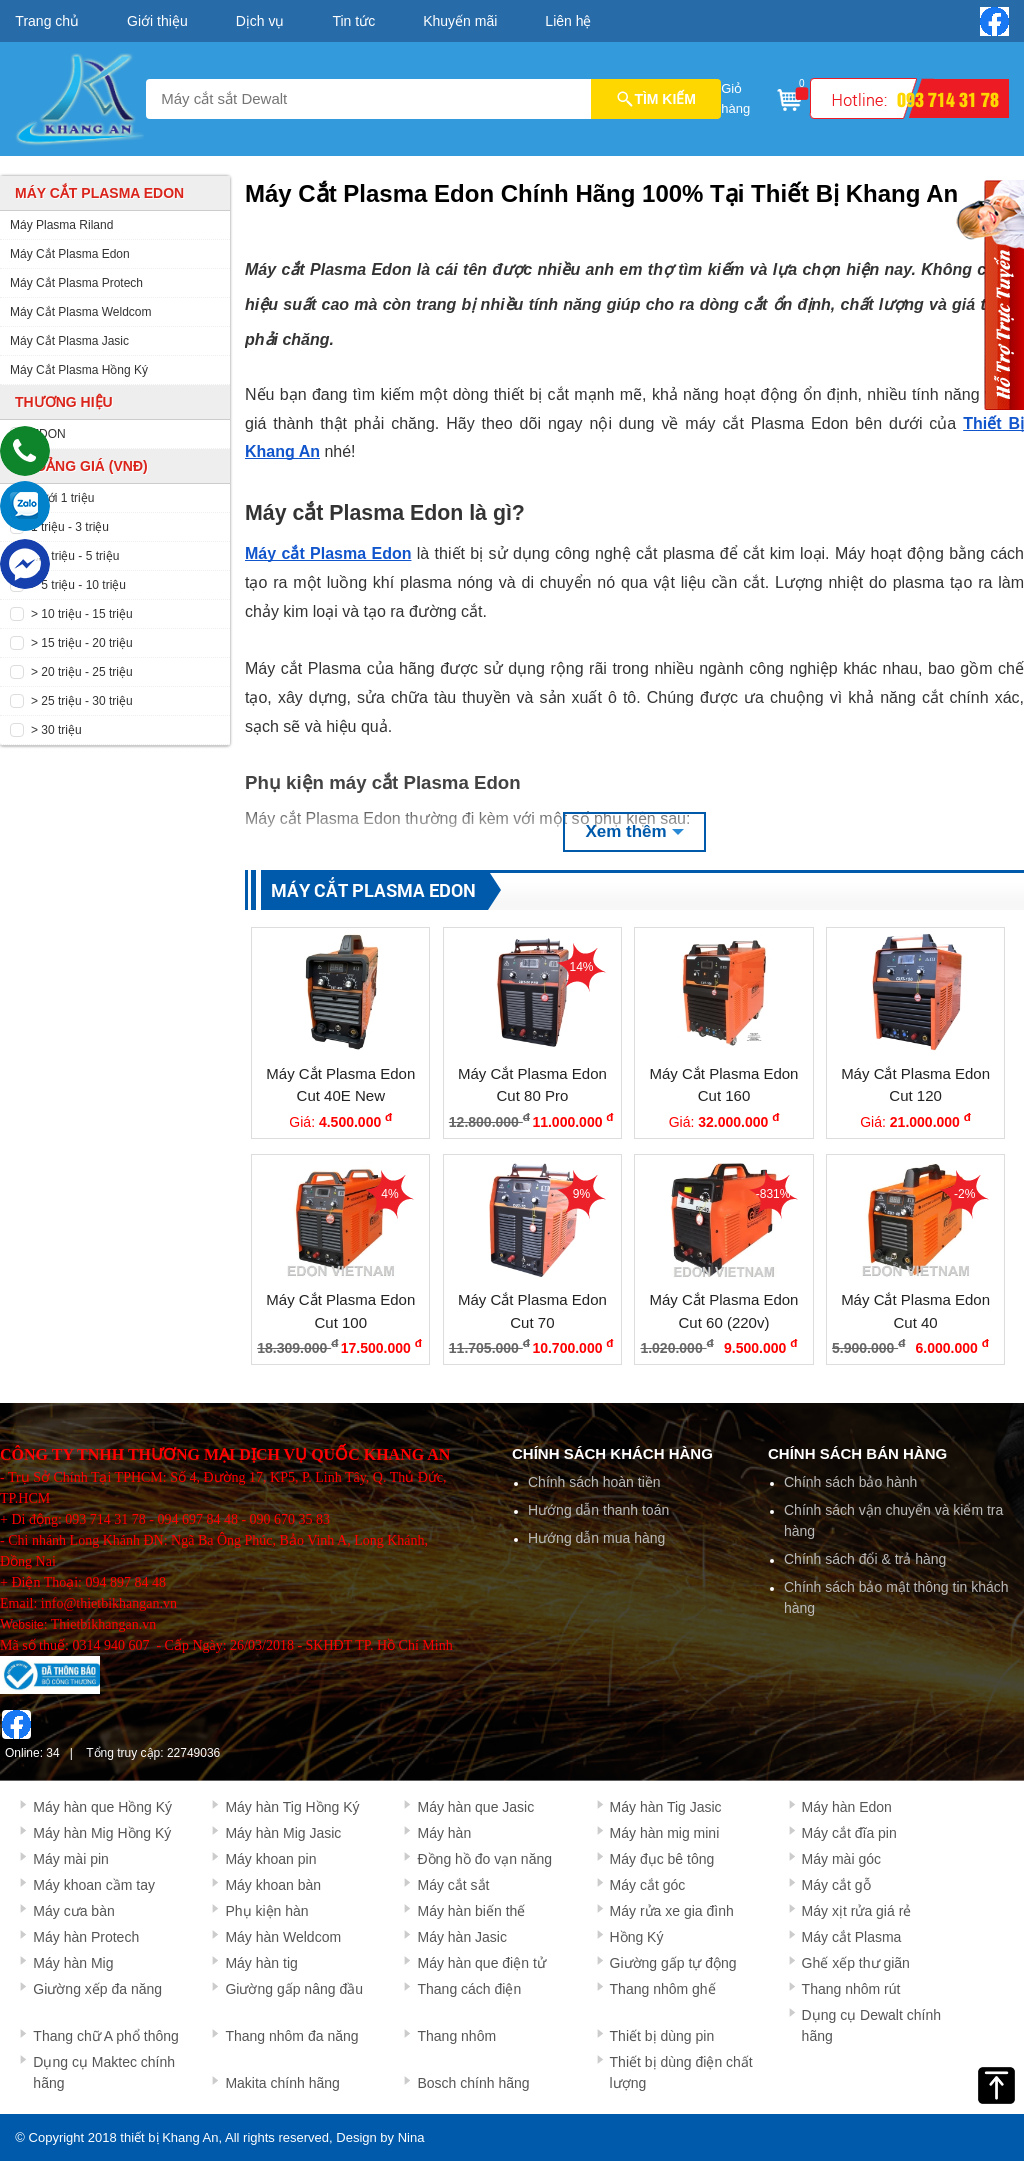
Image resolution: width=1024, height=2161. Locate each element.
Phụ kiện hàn (266, 1911)
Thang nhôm (456, 2036)
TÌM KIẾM (656, 99)
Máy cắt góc (648, 1885)
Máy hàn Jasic (461, 1937)
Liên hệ (568, 21)
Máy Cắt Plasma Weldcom (80, 312)
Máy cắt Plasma (852, 1937)
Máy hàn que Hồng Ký (102, 1807)
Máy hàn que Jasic (475, 1807)
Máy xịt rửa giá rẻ (857, 1911)
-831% (773, 1194)
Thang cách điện (469, 1989)
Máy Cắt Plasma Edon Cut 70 (532, 1311)
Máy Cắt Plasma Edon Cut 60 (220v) (724, 1311)
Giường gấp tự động (673, 1963)
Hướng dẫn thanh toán (598, 1510)
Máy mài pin (70, 1859)
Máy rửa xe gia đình (672, 1911)
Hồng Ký (637, 1937)
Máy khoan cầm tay (94, 1885)
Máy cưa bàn (73, 1911)
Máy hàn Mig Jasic (283, 1833)
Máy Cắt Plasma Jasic (69, 341)
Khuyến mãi (460, 21)
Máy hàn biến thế (471, 1911)
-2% (964, 1194)
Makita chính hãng (282, 2083)
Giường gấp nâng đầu (294, 1989)
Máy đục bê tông (662, 1859)
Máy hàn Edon (847, 1807)
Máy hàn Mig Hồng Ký (102, 1833)
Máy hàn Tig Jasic (666, 1807)
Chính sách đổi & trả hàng (865, 1559)
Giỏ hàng (762, 96)
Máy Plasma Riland (61, 225)
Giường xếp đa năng (97, 1989)
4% (389, 1194)
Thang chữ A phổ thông (105, 2036)
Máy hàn (444, 1833)
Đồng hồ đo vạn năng (484, 1859)
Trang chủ (47, 21)
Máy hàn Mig (73, 1963)
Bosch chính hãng (473, 2083)
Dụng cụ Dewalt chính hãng (871, 2025)
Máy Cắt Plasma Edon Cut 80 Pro (532, 1085)
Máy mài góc (841, 1859)
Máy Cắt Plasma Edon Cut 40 (915, 1311)
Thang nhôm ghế (663, 1989)
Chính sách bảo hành (850, 1482)
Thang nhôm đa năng (291, 2036)
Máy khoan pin (270, 1859)
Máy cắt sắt (453, 1885)
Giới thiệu (157, 21)
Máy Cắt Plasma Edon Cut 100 (340, 1311)
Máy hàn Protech (86, 1937)
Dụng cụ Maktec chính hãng (104, 2072)
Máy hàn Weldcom (283, 1937)
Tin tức (353, 21)
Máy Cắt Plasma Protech (76, 283)
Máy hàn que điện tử (481, 1963)
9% (581, 1194)
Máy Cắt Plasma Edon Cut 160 (724, 1085)
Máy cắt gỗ (836, 1885)
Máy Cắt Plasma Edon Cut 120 (915, 1085)
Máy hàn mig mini (665, 1833)
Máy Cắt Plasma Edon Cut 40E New (340, 1085)
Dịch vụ (260, 21)
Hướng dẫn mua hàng (596, 1538)
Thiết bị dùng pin (662, 2036)
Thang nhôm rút (851, 1989)
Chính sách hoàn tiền (594, 1482)
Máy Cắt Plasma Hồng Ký (79, 370)
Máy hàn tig (261, 1963)
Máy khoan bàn (273, 1885)
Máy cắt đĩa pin (849, 1833)
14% (581, 967)
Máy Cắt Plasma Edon (70, 254)
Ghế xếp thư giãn (856, 1963)
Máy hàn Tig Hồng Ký (292, 1807)
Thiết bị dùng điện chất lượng (681, 2072)
